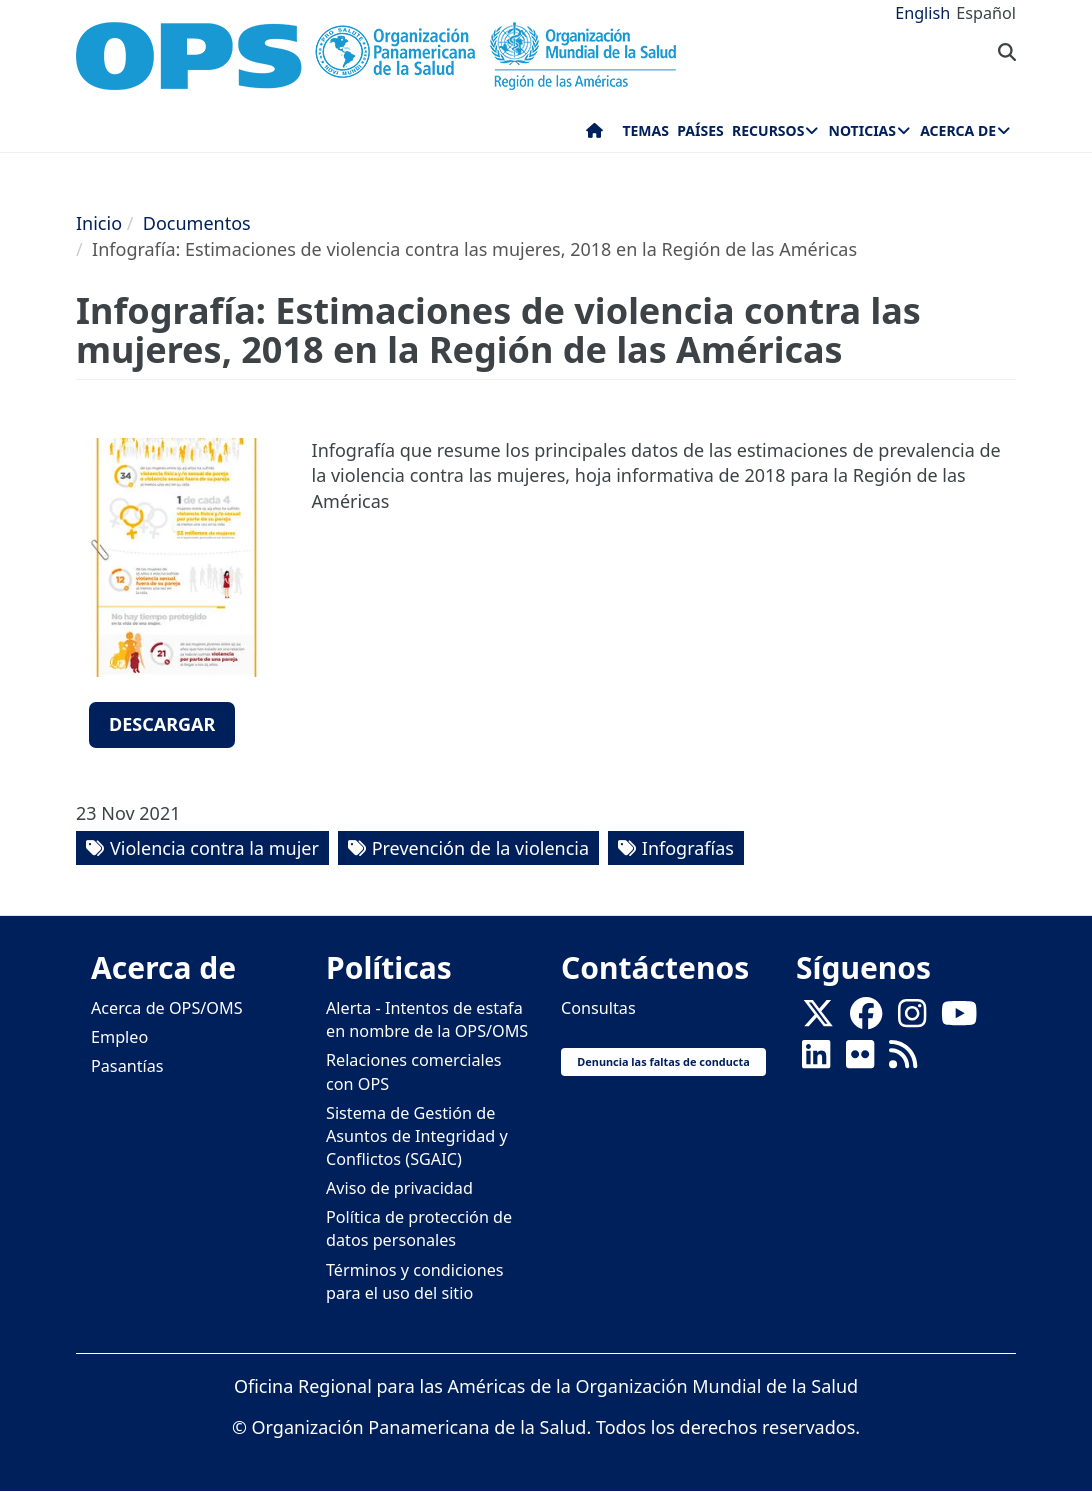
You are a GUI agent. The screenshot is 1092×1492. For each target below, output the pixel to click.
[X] (818, 1020)
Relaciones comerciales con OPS (414, 1071)
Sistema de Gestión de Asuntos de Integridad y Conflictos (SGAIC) (417, 1136)
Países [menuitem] (700, 130)
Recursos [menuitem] (768, 130)
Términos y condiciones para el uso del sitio (415, 1281)
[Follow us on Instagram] (912, 1020)
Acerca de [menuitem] (958, 130)
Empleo (119, 1037)
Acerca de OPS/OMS (167, 1008)
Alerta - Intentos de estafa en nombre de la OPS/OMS (427, 1019)
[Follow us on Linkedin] (816, 1061)
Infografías (688, 848)
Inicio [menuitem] (594, 135)
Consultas (598, 1008)
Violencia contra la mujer (214, 848)
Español (986, 13)
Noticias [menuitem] (862, 130)
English (922, 13)
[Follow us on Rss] (903, 1061)
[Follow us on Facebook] (866, 1020)
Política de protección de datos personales (419, 1228)
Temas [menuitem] (645, 130)
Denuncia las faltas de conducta (663, 1061)
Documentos (197, 223)
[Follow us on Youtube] (959, 1020)
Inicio (99, 223)
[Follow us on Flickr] (860, 1061)
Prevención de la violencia (480, 848)
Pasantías (127, 1066)
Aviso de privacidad (399, 1188)
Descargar (162, 724)
